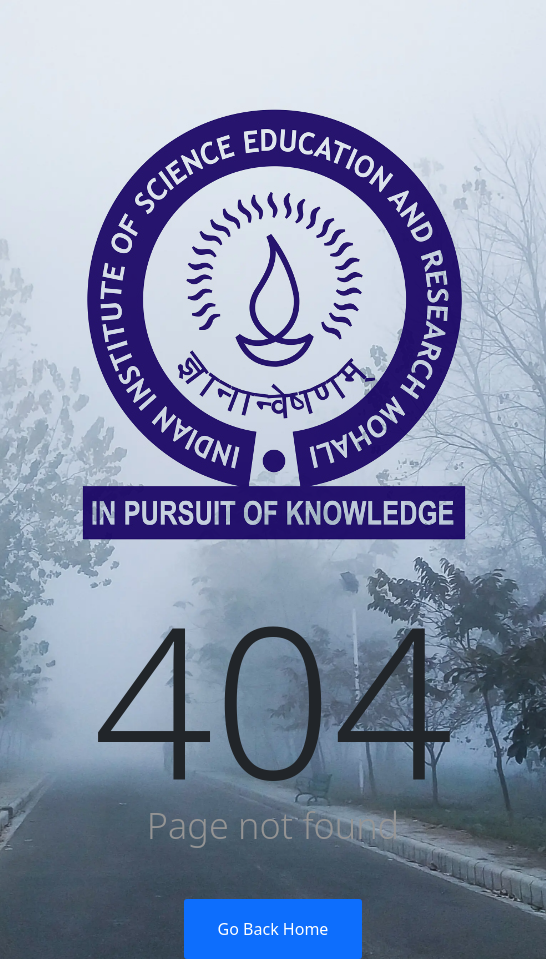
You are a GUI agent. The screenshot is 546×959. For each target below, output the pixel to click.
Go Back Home (273, 929)
